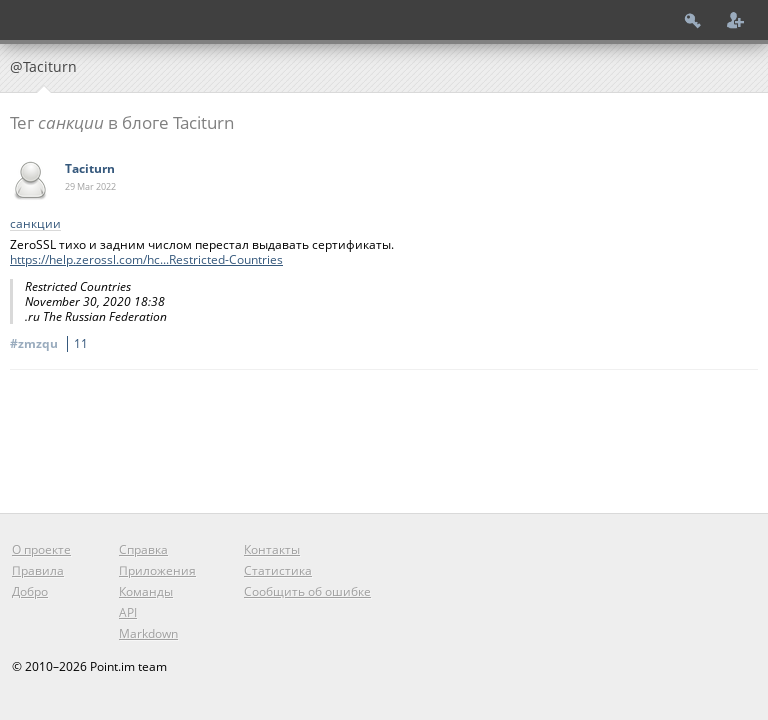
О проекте (41, 549)
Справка (143, 549)
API (128, 612)
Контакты (272, 549)
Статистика (278, 570)
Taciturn (90, 168)
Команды (146, 591)
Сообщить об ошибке (307, 591)
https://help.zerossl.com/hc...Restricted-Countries (146, 259)
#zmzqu (52, 343)
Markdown (148, 633)
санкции (35, 224)
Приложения (157, 570)
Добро (30, 591)
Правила (38, 570)
